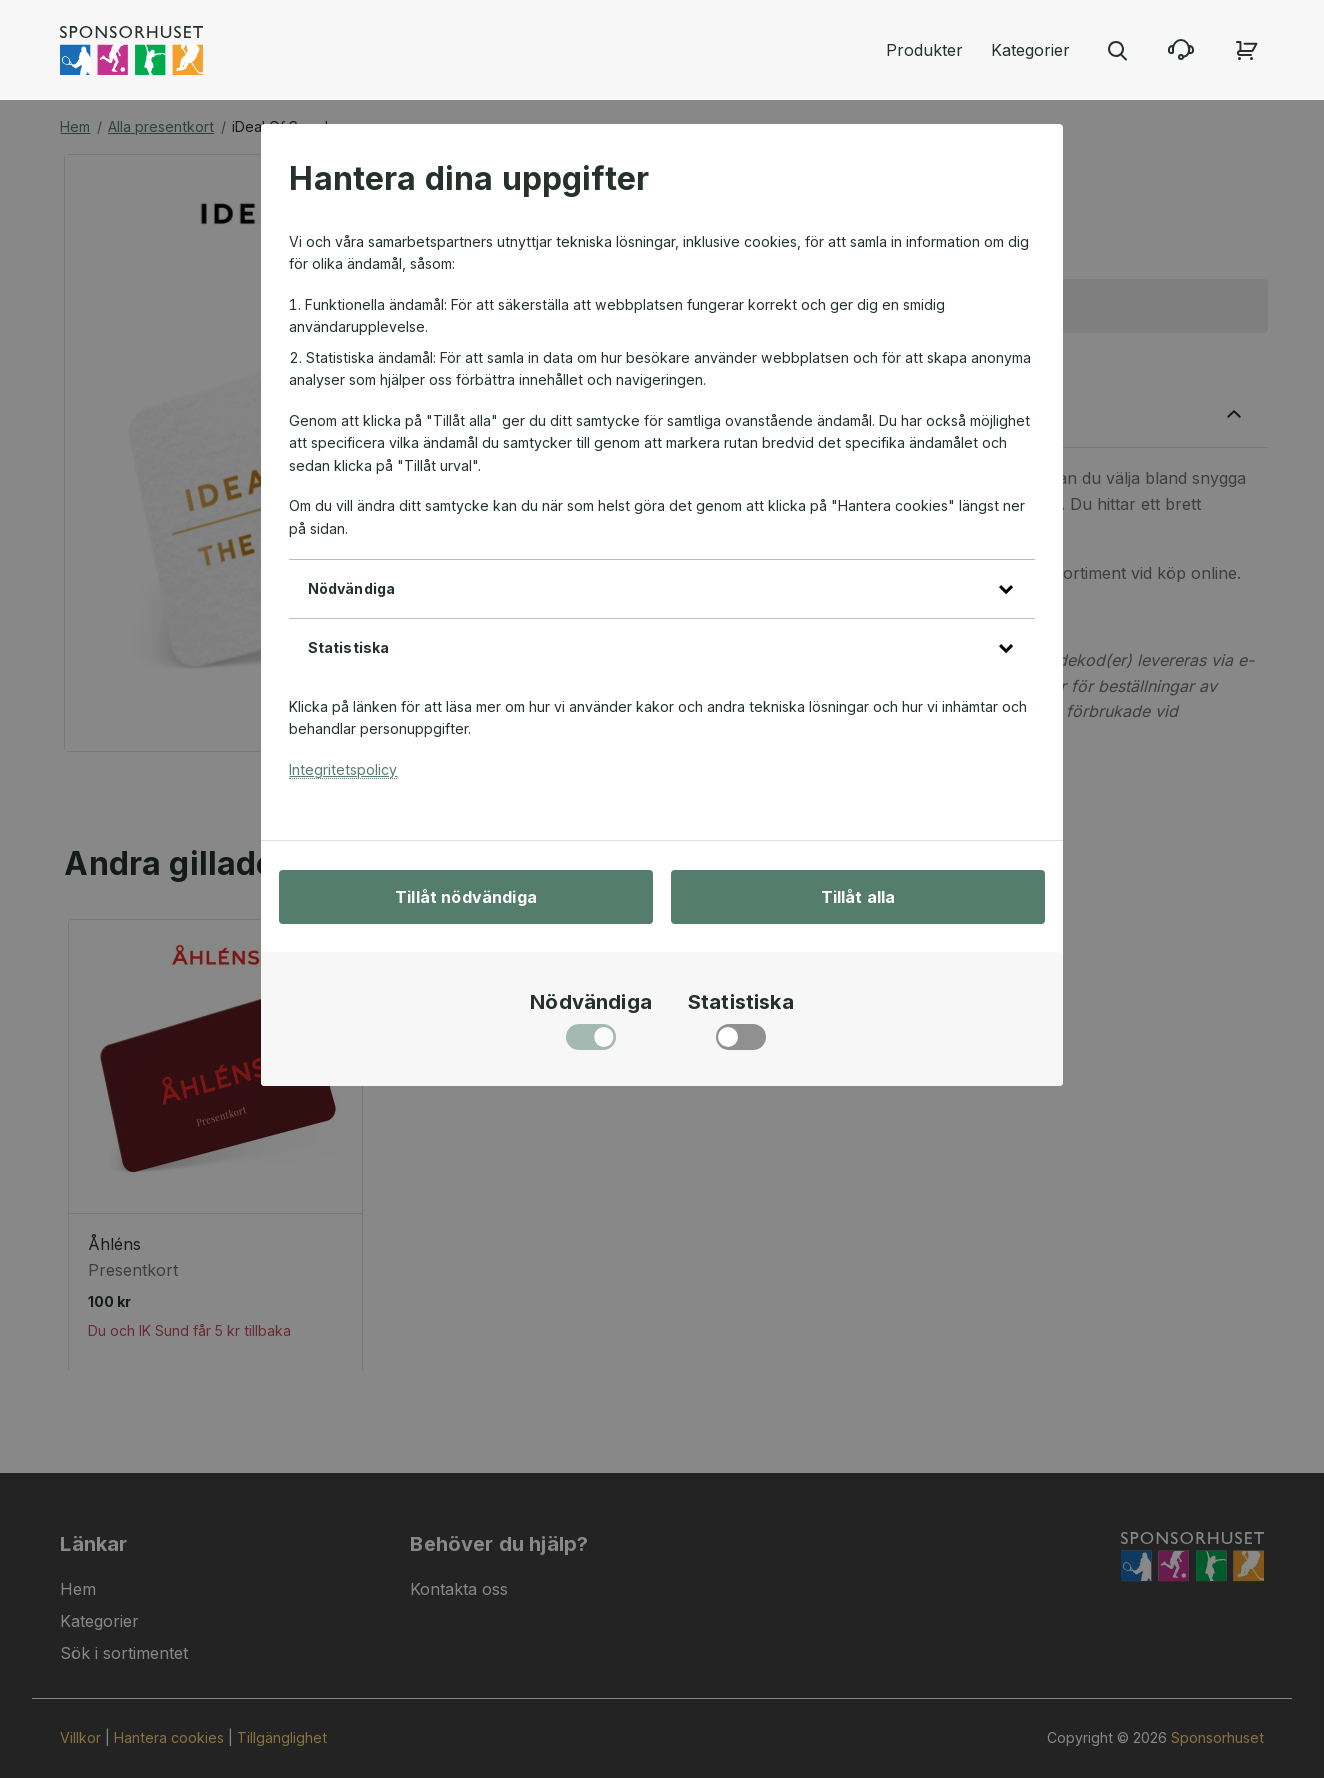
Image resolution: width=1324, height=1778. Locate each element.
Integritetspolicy (343, 769)
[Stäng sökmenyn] (1117, 50)
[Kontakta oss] (1181, 50)
